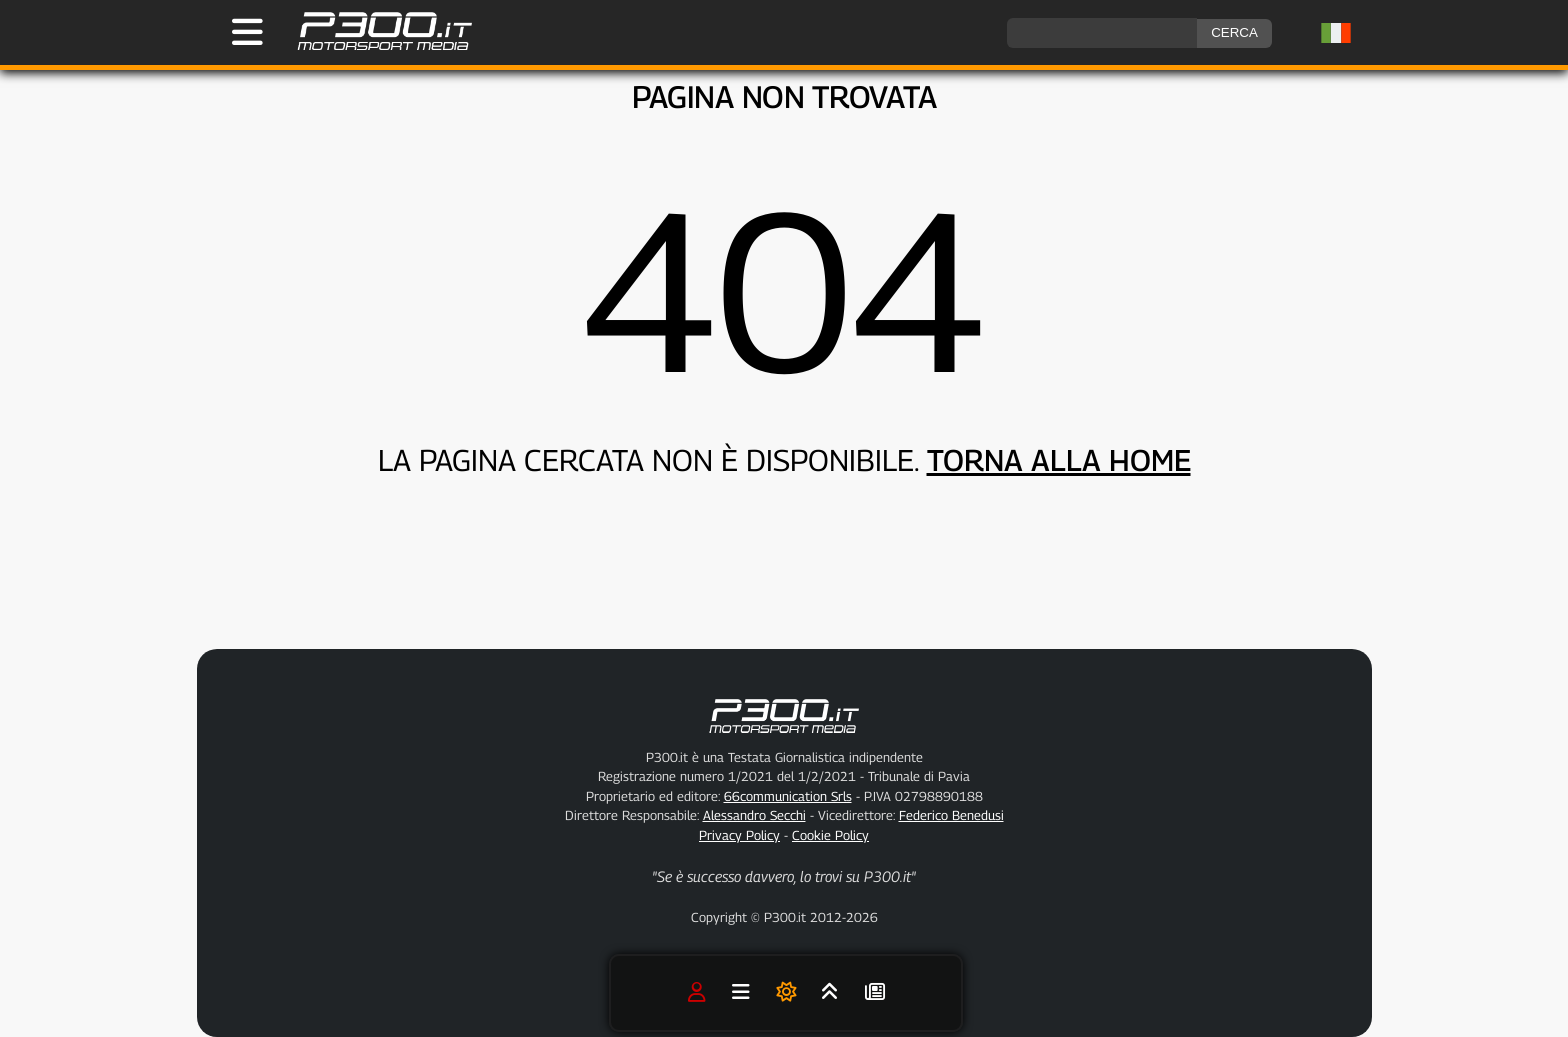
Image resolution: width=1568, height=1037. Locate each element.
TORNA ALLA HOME (1059, 460)
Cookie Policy (830, 835)
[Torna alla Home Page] (374, 47)
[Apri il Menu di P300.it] (247, 32)
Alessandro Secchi (754, 815)
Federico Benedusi (951, 815)
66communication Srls (788, 796)
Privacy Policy (739, 835)
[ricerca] (1102, 33)
